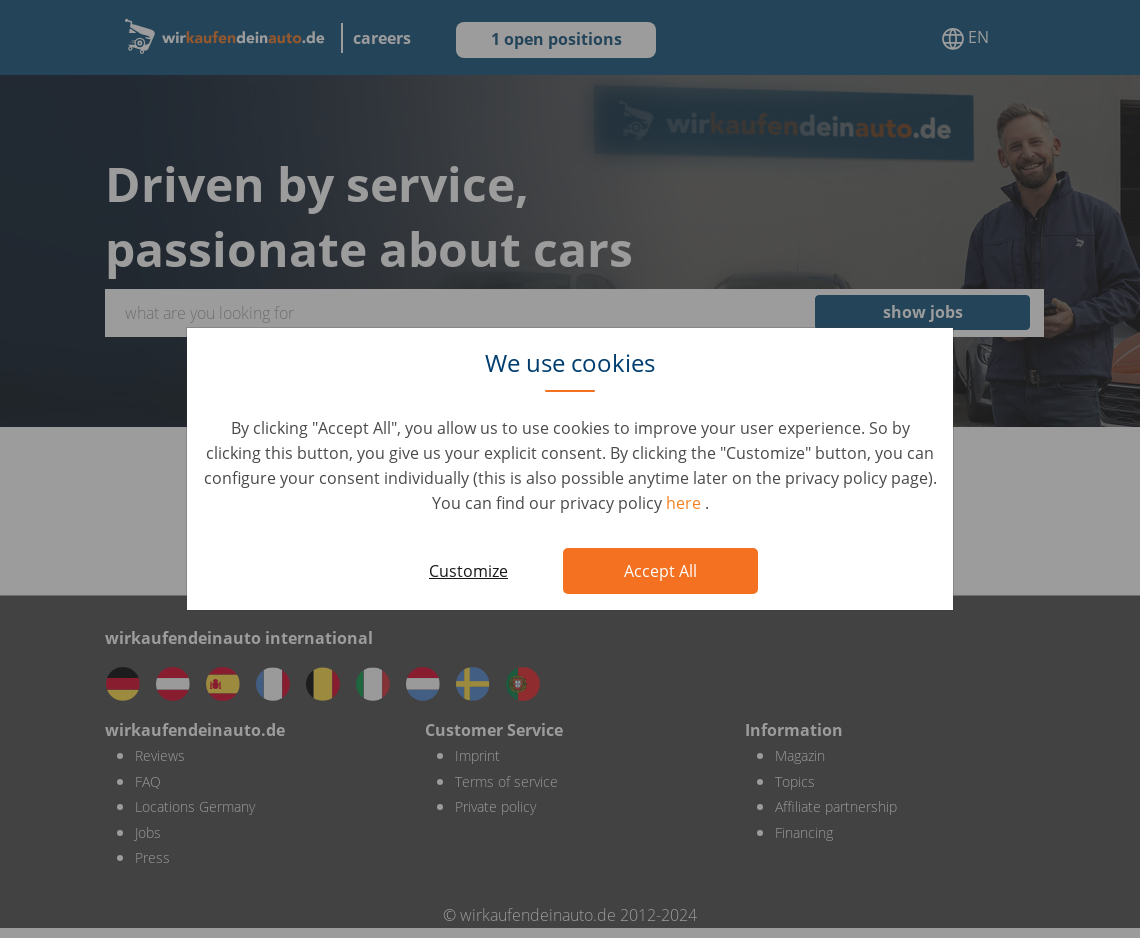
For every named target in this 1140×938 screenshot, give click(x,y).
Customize (468, 571)
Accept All (660, 571)
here (685, 503)
